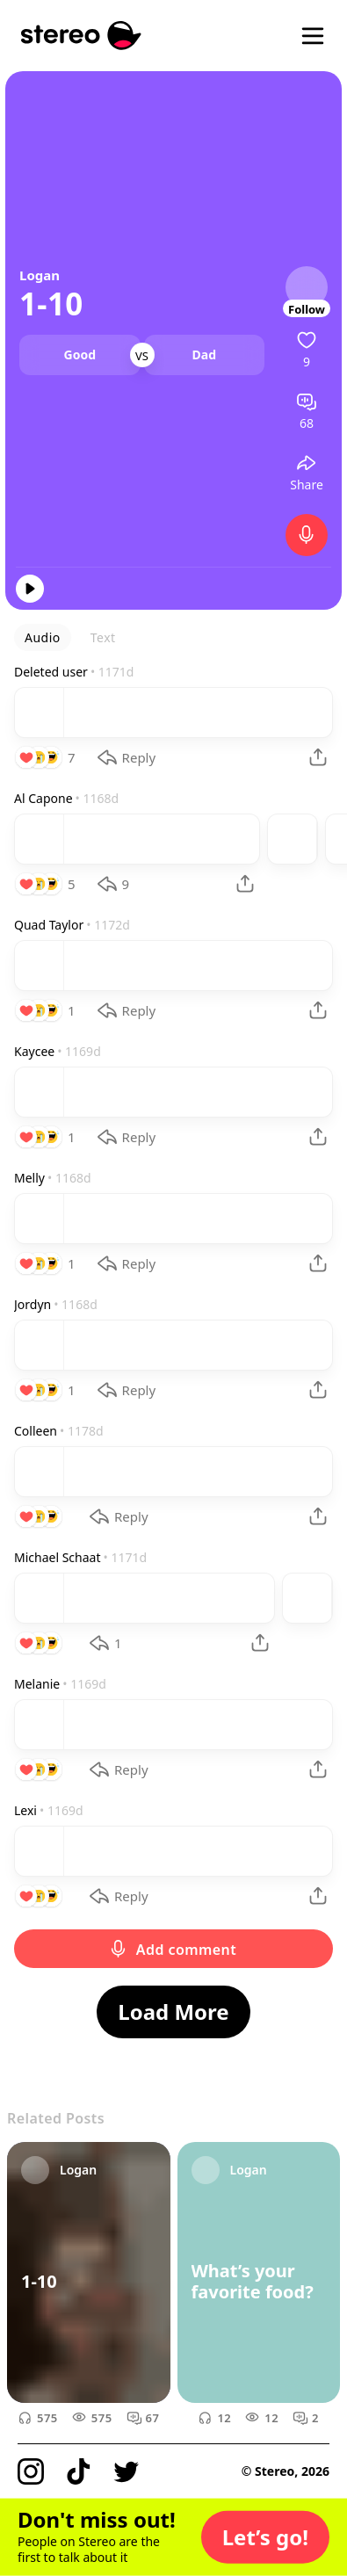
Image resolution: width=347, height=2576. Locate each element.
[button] (265, 2537)
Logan (39, 275)
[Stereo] (81, 35)
